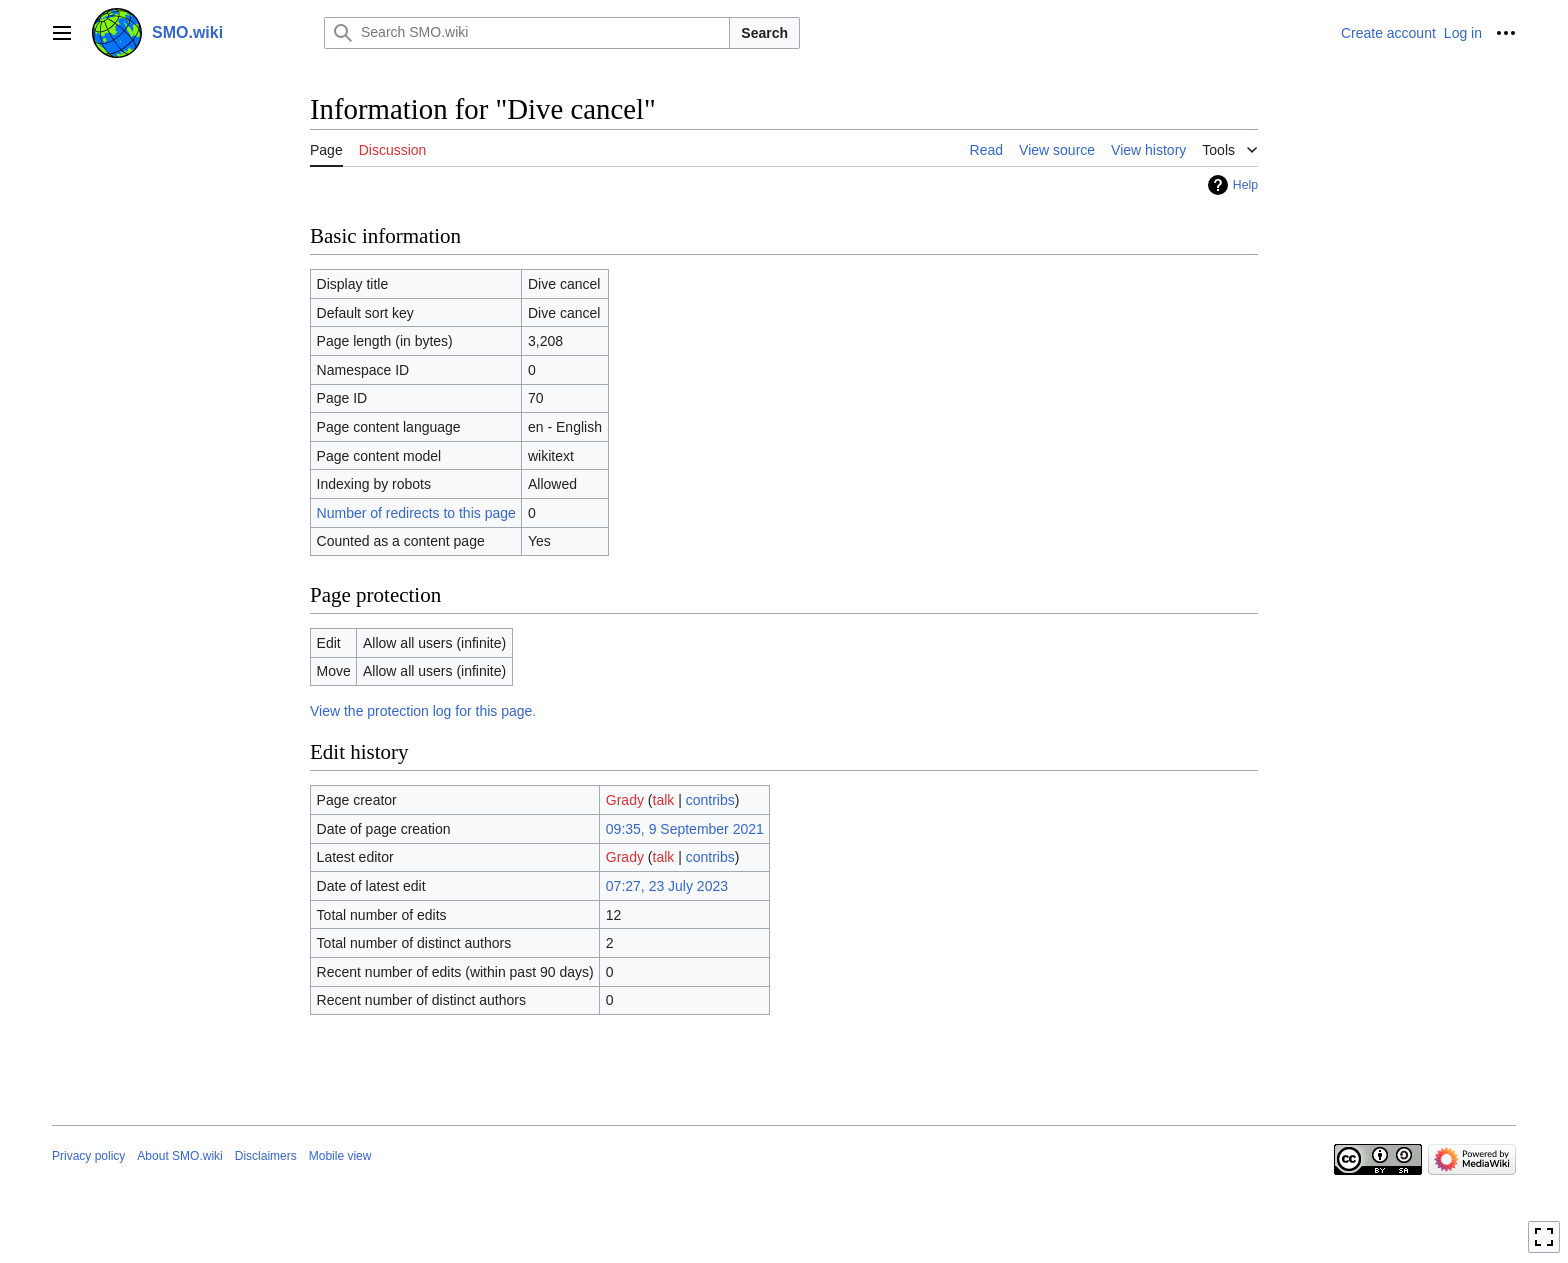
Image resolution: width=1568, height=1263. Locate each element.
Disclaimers (266, 1156)
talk (664, 800)
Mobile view (340, 1156)
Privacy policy (88, 1156)
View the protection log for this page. (423, 711)
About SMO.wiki (179, 1156)
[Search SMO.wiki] (527, 33)
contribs (710, 800)
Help (1245, 185)
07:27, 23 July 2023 (667, 886)
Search (764, 33)
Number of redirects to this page (416, 513)
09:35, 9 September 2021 (685, 829)
